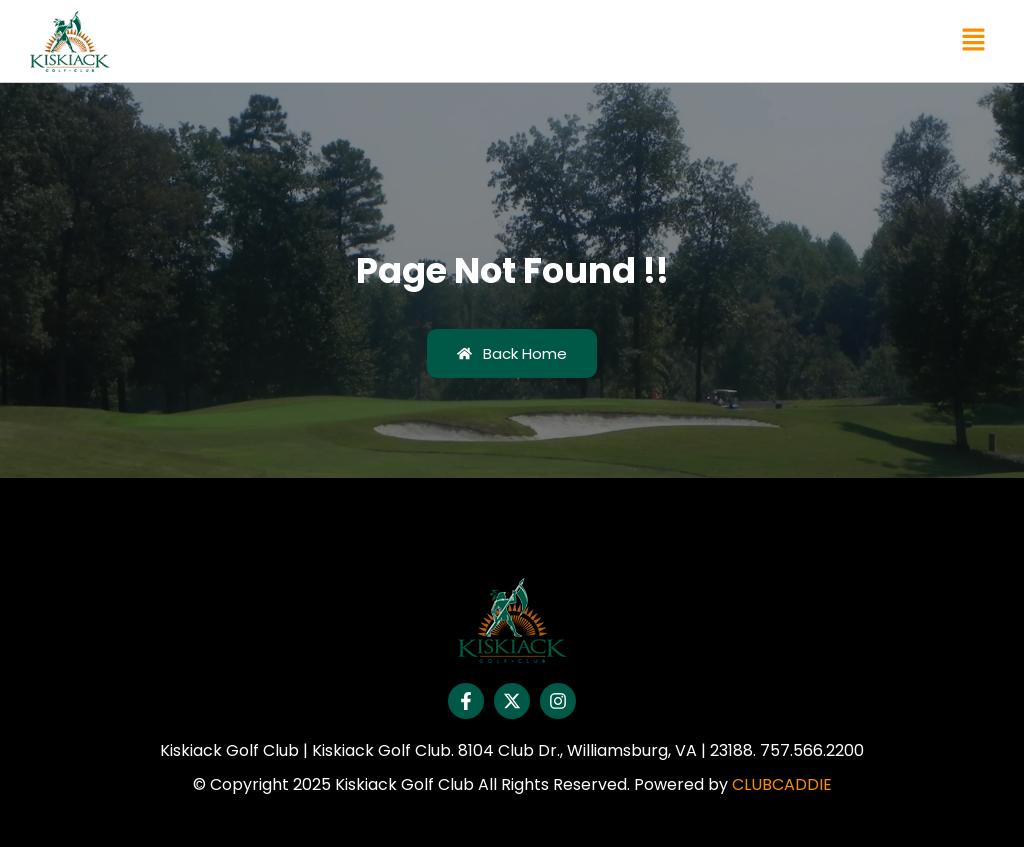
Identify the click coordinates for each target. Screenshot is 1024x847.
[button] (974, 41)
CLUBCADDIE (782, 784)
